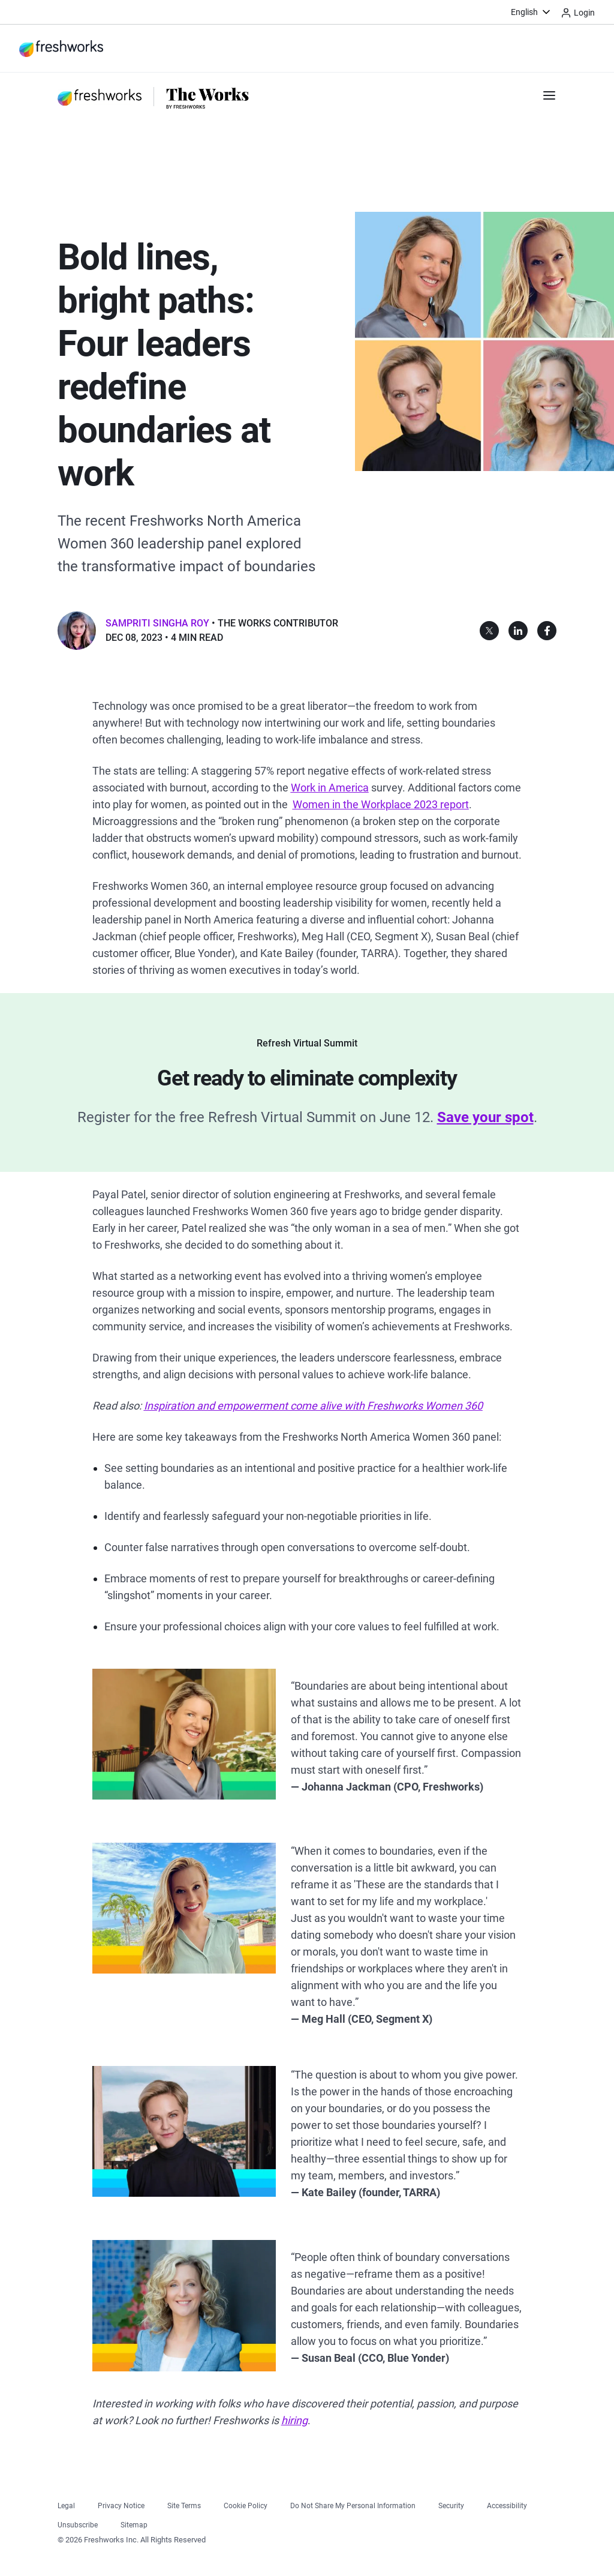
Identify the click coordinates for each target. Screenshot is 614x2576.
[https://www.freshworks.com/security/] (451, 2504)
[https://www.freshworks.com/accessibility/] (507, 2504)
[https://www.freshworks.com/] (61, 48)
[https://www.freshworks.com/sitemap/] (134, 2523)
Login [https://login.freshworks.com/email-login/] (578, 13)
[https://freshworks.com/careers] (294, 2420)
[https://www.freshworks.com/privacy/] (121, 2504)
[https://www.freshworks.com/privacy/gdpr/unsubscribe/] (78, 2523)
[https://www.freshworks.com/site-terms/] (184, 2504)
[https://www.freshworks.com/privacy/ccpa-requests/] (353, 2504)
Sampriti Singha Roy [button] (157, 623)
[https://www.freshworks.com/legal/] (66, 2504)
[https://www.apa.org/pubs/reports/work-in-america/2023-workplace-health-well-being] (330, 787)
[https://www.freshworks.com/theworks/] (208, 97)
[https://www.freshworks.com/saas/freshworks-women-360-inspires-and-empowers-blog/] (313, 1405)
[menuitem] (531, 12)
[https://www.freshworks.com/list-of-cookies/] (245, 2504)
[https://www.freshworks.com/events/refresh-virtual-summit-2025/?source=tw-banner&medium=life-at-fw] (485, 1117)
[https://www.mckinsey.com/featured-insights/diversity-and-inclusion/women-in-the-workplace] (381, 804)
